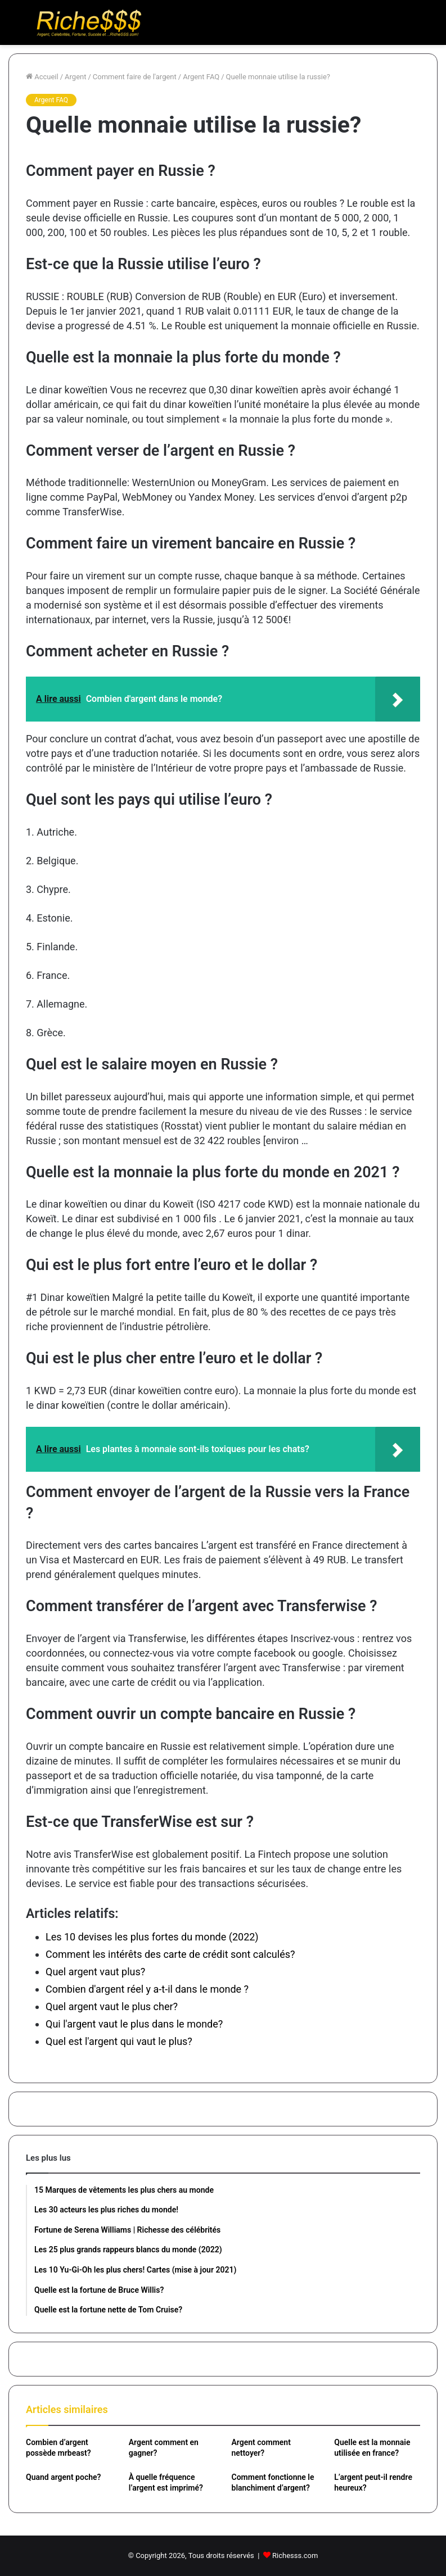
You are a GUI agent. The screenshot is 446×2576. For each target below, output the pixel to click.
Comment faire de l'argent (135, 76)
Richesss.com (295, 2555)
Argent (75, 76)
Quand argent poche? (63, 2477)
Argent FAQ (201, 76)
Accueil (42, 76)
